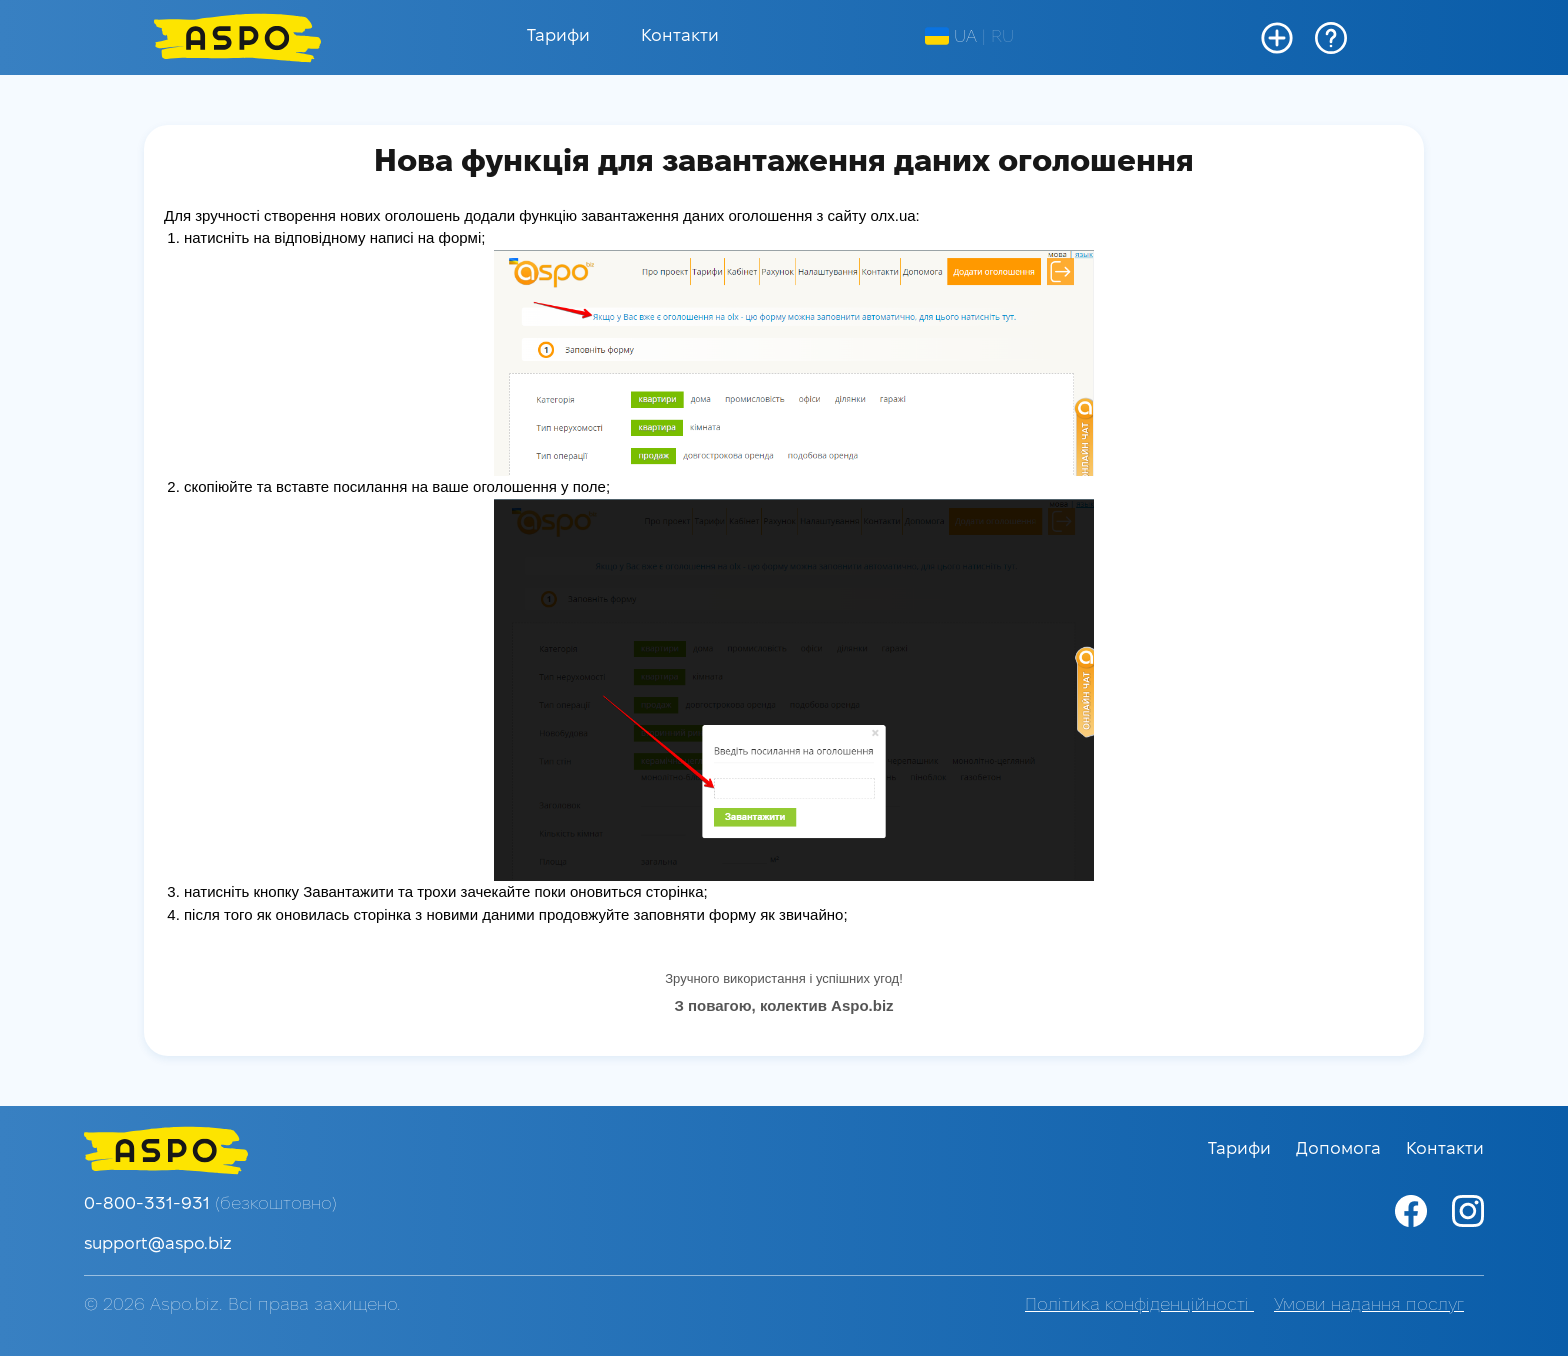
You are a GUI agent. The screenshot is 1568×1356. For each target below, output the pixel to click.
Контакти (680, 36)
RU (1002, 37)
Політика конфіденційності (1139, 1305)
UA (951, 37)
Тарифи (558, 36)
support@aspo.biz (158, 1244)
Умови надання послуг (1369, 1305)
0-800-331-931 (210, 1204)
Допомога (1341, 1149)
